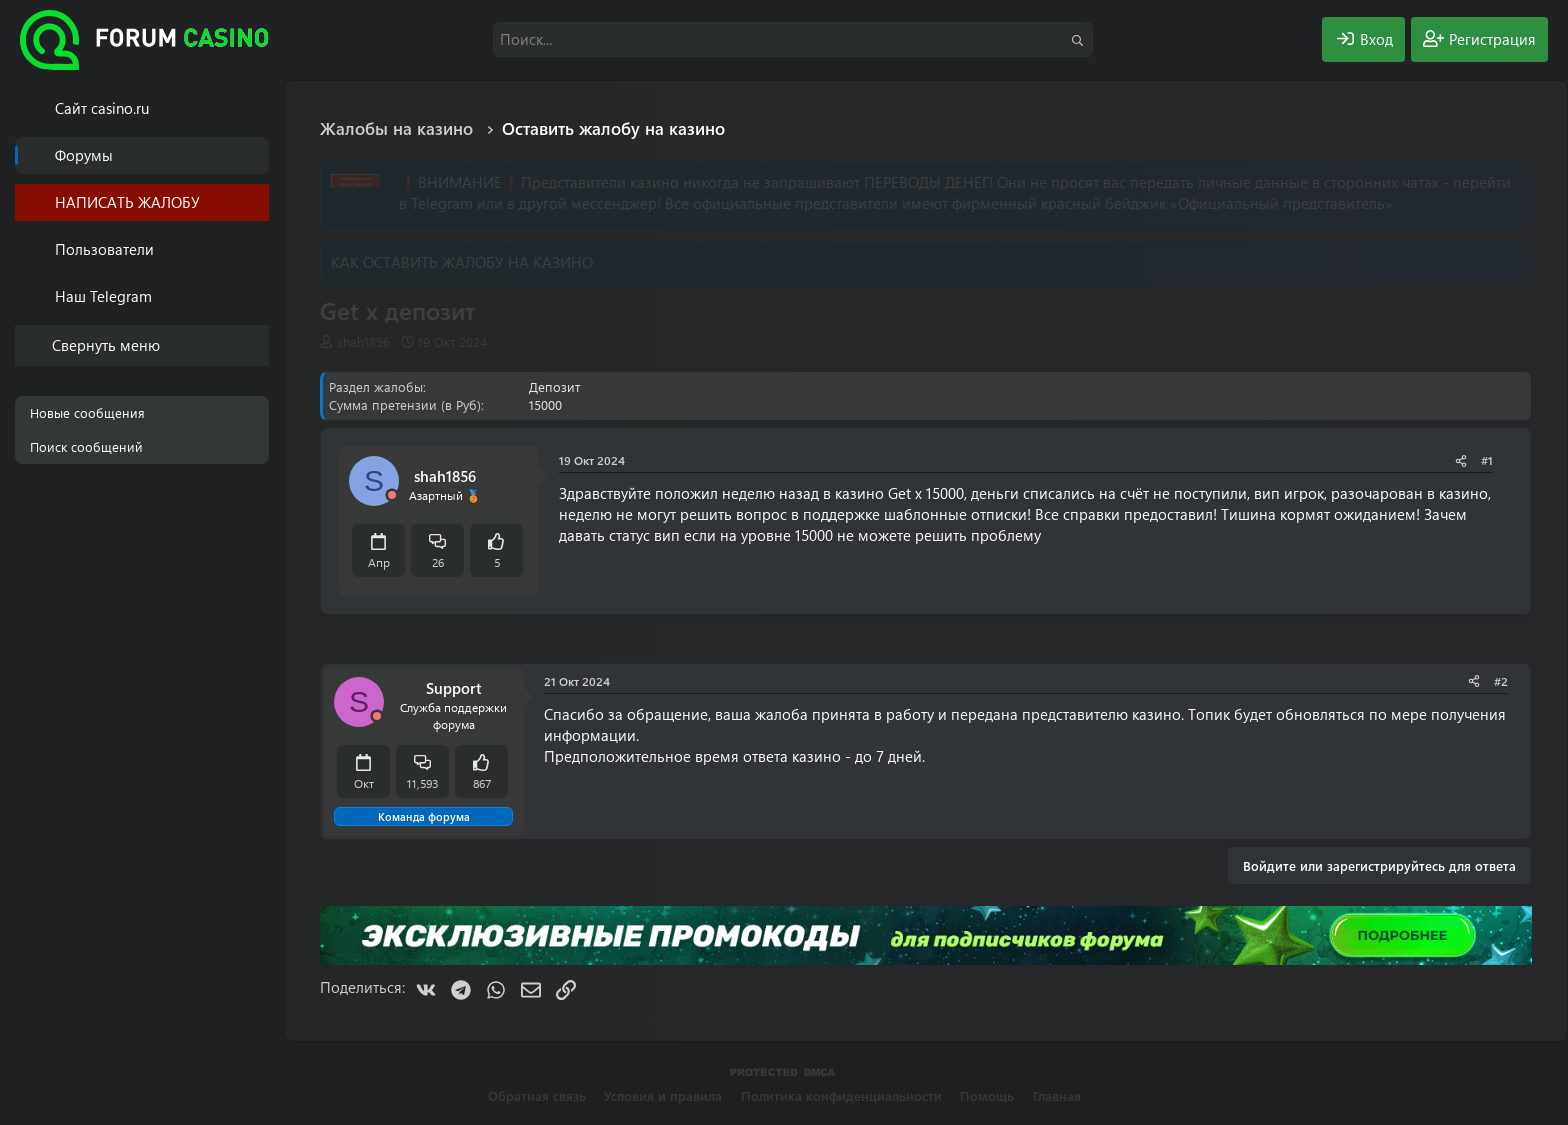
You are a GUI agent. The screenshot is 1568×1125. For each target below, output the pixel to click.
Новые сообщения (87, 412)
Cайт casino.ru (102, 108)
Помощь (987, 1095)
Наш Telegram (103, 296)
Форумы (84, 155)
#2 (1501, 681)
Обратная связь (537, 1095)
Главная (1057, 1095)
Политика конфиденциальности (841, 1095)
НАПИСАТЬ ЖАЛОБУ (127, 202)
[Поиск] (793, 39)
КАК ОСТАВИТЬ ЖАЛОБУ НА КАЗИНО (462, 262)
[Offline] (392, 495)
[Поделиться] (1461, 460)
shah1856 (363, 341)
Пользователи (104, 249)
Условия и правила (663, 1095)
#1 (1487, 460)
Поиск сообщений (86, 446)
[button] (257, 249)
